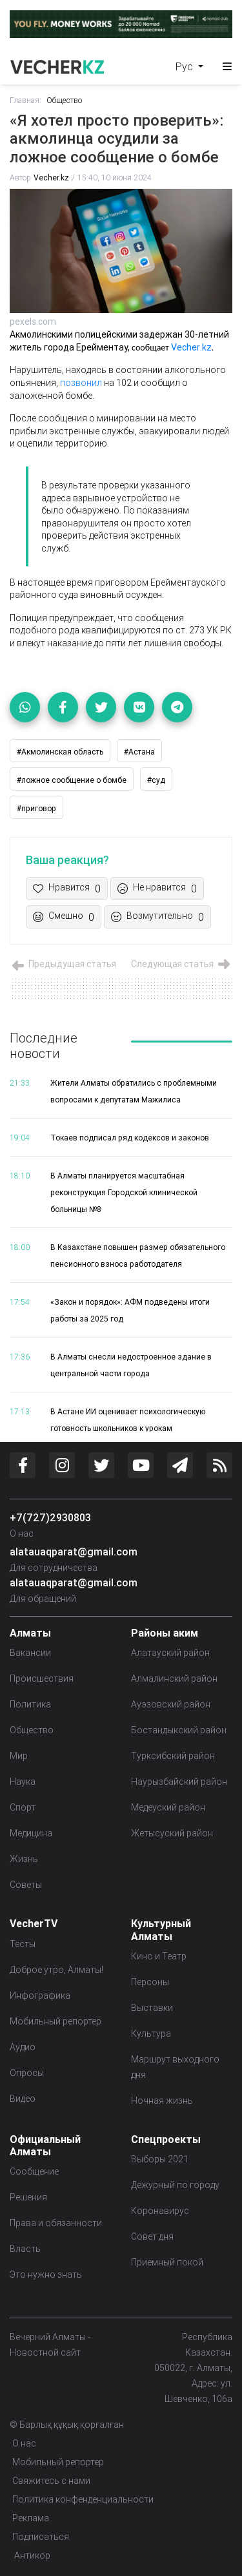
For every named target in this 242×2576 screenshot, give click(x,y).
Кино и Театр (159, 1956)
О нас (22, 1533)
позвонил (82, 383)
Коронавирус (160, 2210)
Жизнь (24, 1859)
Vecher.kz (51, 177)
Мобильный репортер (55, 2021)
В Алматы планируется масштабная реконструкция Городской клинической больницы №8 (123, 1192)
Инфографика (40, 1995)
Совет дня (152, 2236)
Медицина (31, 1833)
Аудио (22, 2047)
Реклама (30, 2518)
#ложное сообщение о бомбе (71, 780)
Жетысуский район (172, 1833)
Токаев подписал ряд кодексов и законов (129, 1137)
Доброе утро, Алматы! (56, 1969)
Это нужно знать (46, 2274)
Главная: (25, 100)
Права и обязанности (56, 2223)
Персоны (150, 1982)
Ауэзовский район (170, 1704)
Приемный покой (167, 2262)
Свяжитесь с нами (51, 2480)
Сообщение (34, 2171)
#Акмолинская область (60, 751)
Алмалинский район (174, 1678)
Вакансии (30, 1652)
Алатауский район (170, 1652)
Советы (26, 1884)
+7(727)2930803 (50, 1517)
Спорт (22, 1807)
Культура (151, 2033)
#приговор (36, 808)
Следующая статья (181, 964)
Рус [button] (186, 66)
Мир (19, 1756)
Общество (64, 100)
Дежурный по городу (175, 2185)
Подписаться (40, 2536)
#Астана (139, 751)
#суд (156, 780)
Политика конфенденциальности (83, 2499)
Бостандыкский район (179, 1730)
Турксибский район (173, 1756)
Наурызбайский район (179, 1781)
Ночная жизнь (162, 2100)
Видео (22, 2098)
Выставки (152, 2008)
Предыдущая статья (63, 964)
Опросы (27, 2073)
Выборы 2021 (159, 2159)
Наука (22, 1781)
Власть (25, 2248)
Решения (28, 2197)
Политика (30, 1704)
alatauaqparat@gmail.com (73, 1551)
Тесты (22, 1944)
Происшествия (42, 1678)
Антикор (31, 2555)
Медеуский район (168, 1807)
